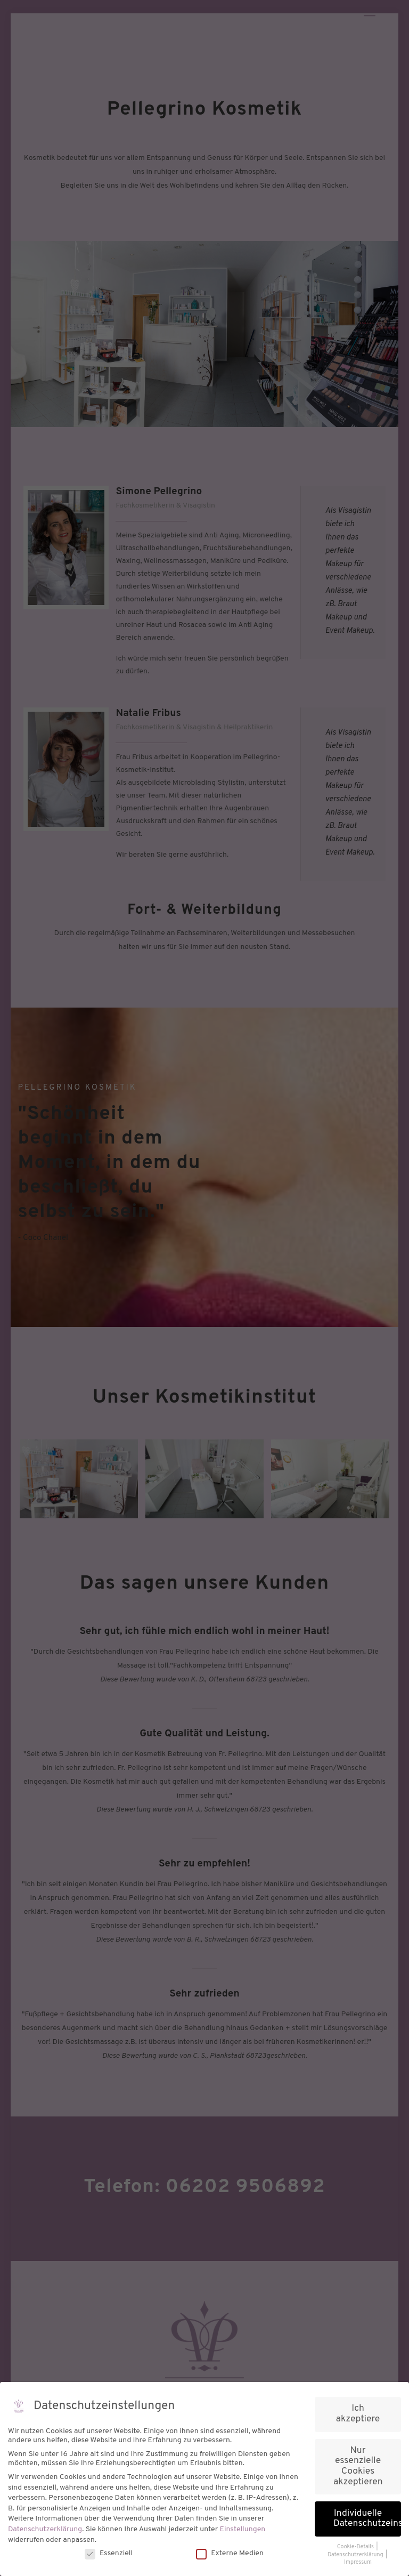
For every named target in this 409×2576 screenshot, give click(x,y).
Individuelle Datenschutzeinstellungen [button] (367, 2519)
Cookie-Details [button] (356, 2546)
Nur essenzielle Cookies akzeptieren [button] (358, 2466)
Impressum (358, 2562)
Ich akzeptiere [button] (358, 2414)
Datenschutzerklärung (45, 2529)
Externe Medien (230, 2553)
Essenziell (109, 2553)
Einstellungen (243, 2529)
